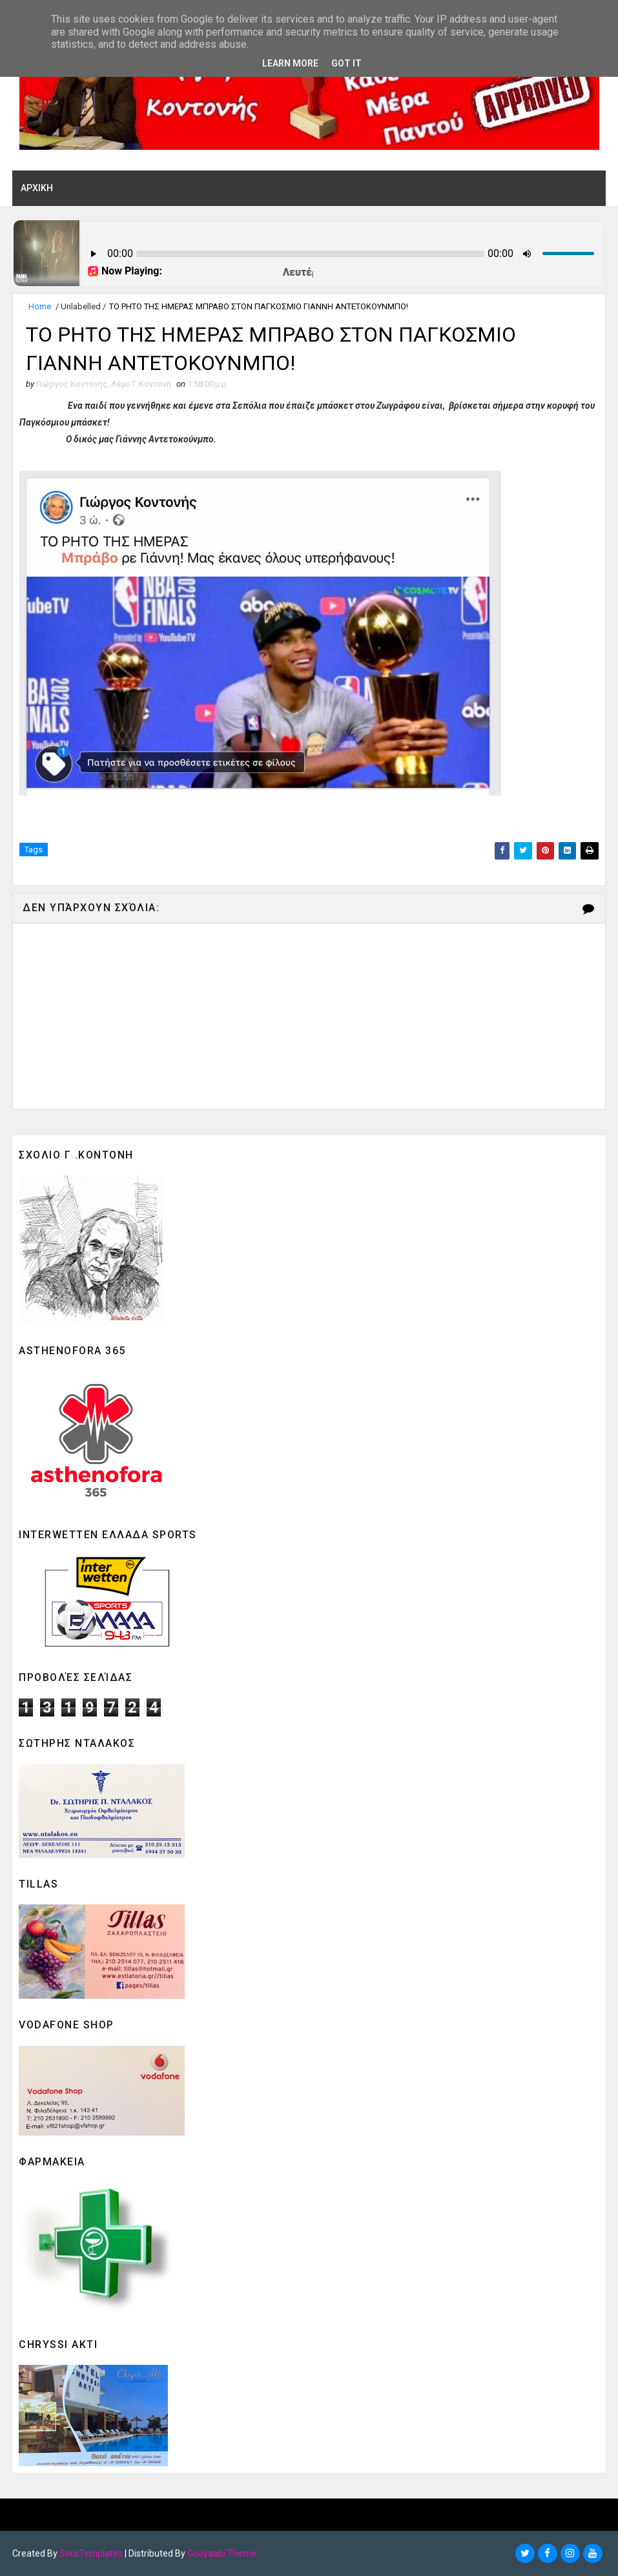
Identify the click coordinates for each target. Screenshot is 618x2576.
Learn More (290, 63)
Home (39, 306)
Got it (346, 63)
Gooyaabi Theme (222, 2553)
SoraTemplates (91, 2553)
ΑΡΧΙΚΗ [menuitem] (37, 188)
